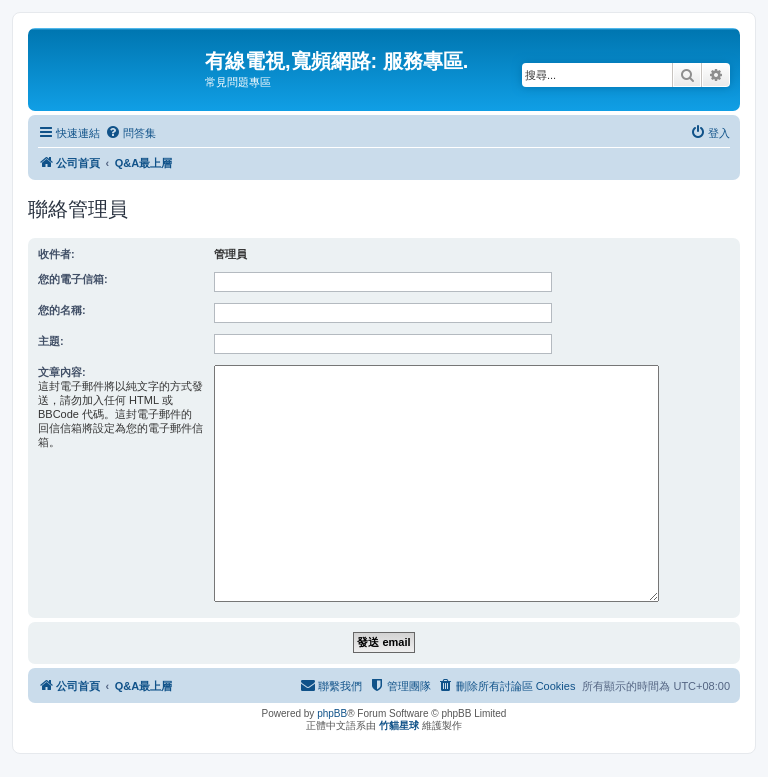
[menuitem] (130, 133)
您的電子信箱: (73, 279)
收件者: (56, 254)
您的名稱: (62, 310)
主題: (51, 341)
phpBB (332, 713)
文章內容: (62, 372)
